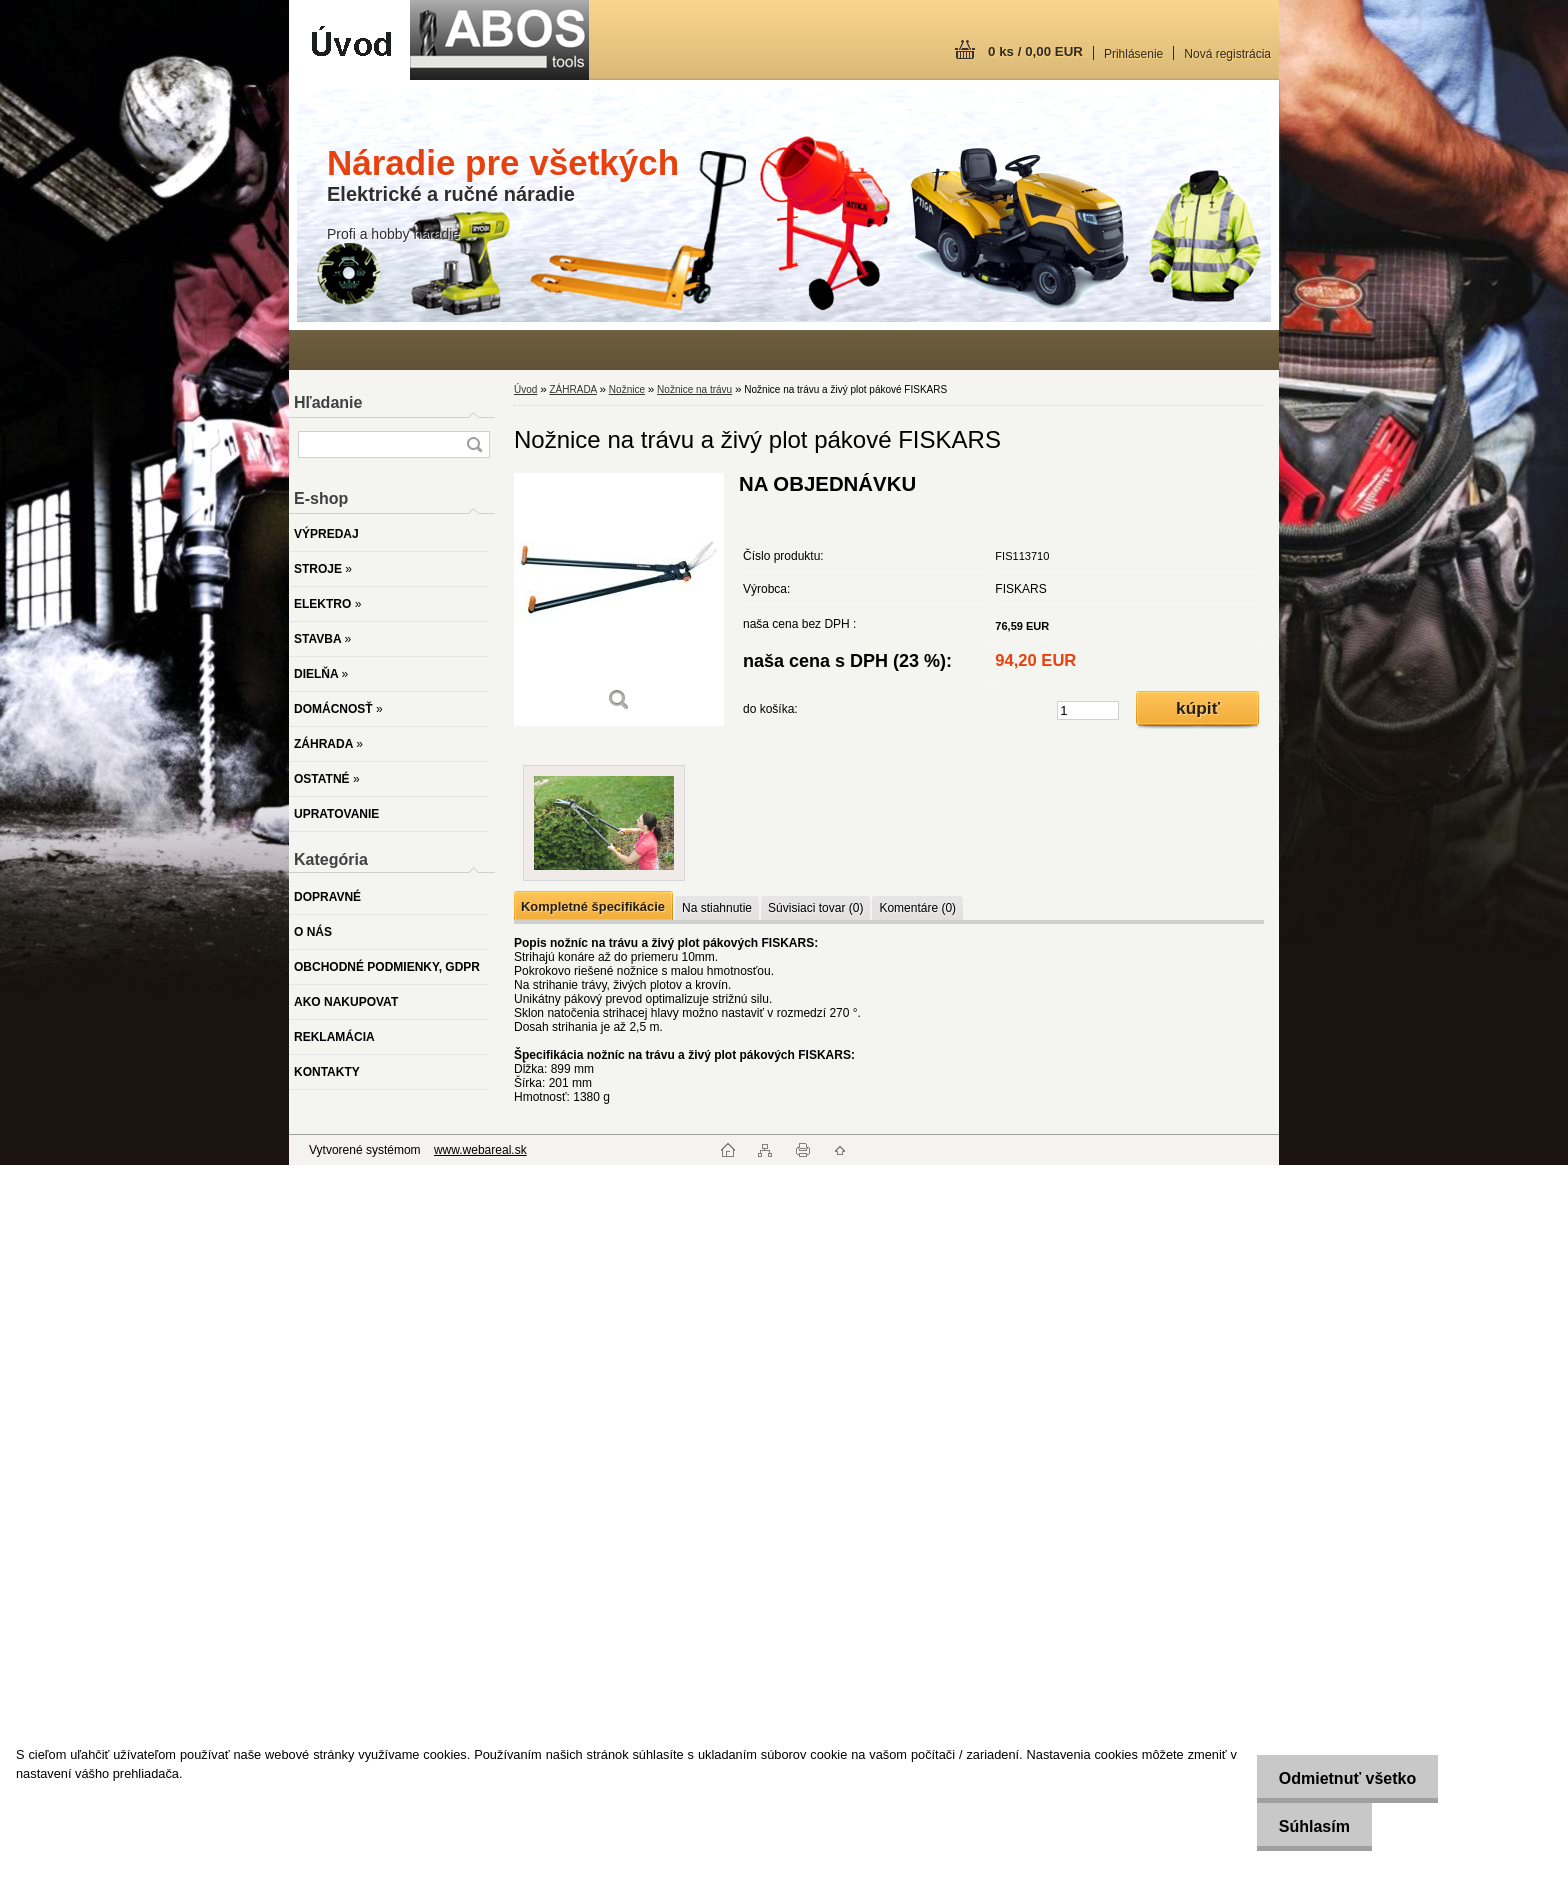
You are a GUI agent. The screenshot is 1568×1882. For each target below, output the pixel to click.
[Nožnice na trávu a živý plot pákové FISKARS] (619, 599)
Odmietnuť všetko (1339, 1778)
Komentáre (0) (917, 908)
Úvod (525, 389)
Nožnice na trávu (694, 389)
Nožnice (627, 389)
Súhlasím (1306, 1826)
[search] (474, 444)
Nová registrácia (1227, 54)
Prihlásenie (1133, 54)
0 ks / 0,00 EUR (1035, 51)
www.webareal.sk (480, 1150)
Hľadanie (328, 402)
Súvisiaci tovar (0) (815, 908)
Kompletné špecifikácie (593, 906)
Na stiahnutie (717, 908)
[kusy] (1088, 710)
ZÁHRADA (572, 389)
